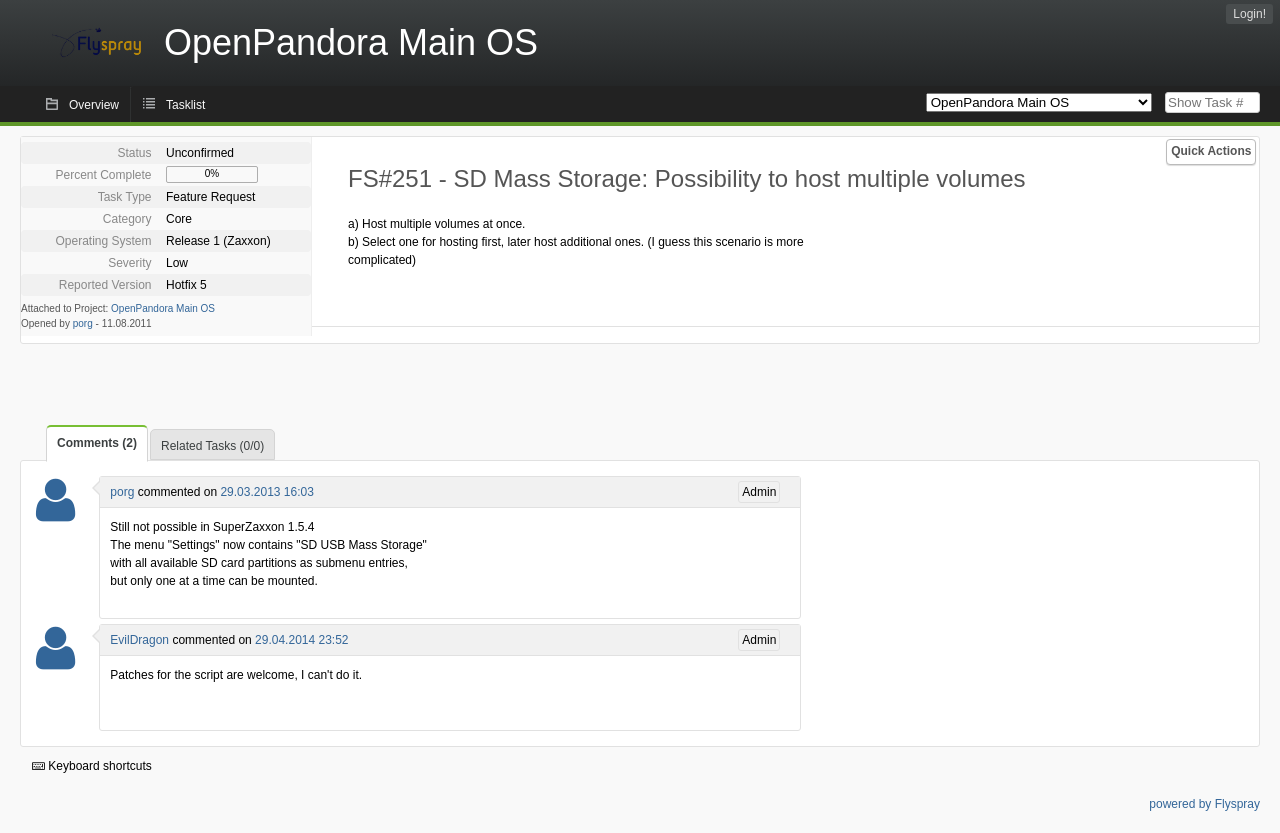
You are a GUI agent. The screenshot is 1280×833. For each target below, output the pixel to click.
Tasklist (185, 105)
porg (83, 323)
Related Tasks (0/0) (212, 446)
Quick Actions (1211, 151)
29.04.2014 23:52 (301, 640)
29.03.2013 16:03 (266, 492)
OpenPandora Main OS (163, 308)
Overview (94, 105)
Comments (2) (97, 443)
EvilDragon (139, 640)
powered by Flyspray (1204, 804)
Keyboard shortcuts (92, 766)
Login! (1249, 14)
